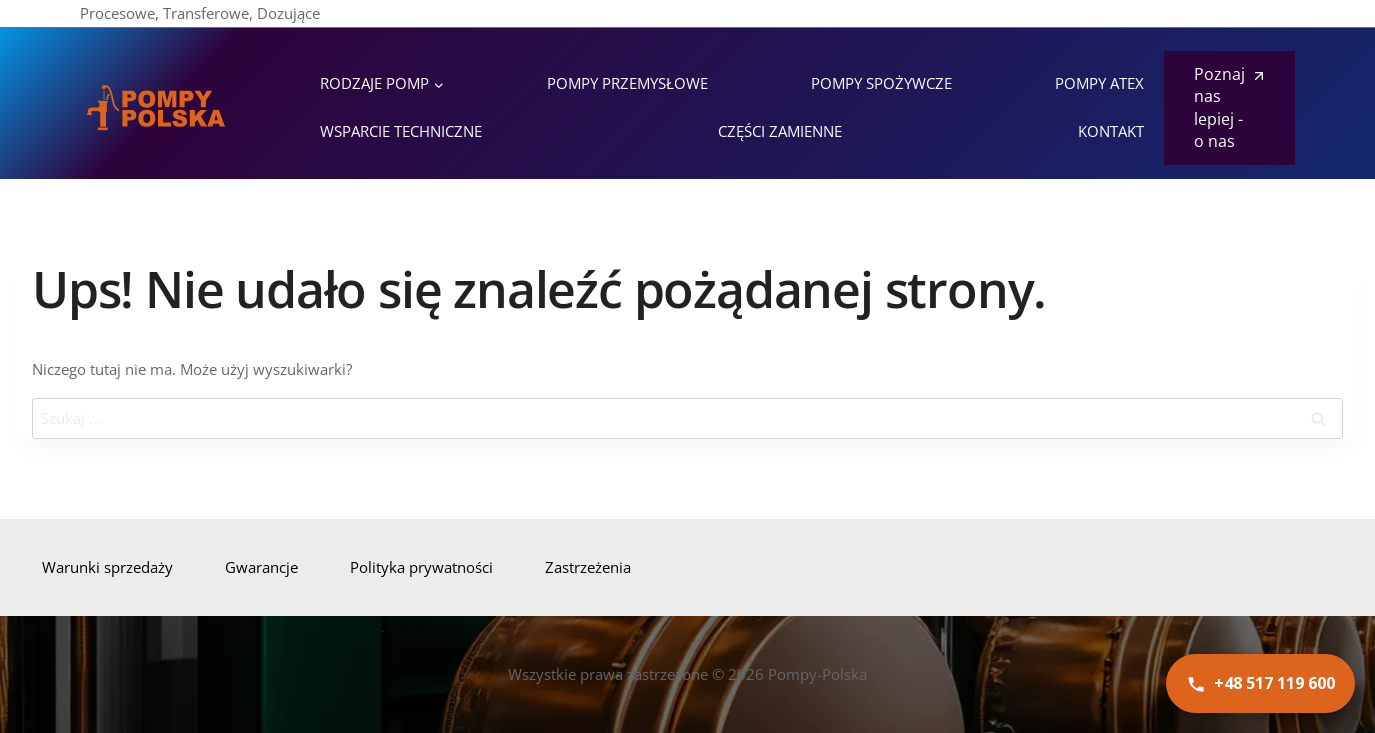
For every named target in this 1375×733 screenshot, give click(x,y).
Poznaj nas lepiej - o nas (1219, 107)
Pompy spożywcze (881, 83)
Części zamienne (780, 131)
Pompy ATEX (1099, 83)
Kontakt (1111, 131)
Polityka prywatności (421, 567)
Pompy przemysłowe (627, 83)
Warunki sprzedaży (107, 567)
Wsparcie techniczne (401, 131)
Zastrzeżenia (588, 567)
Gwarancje (261, 567)
